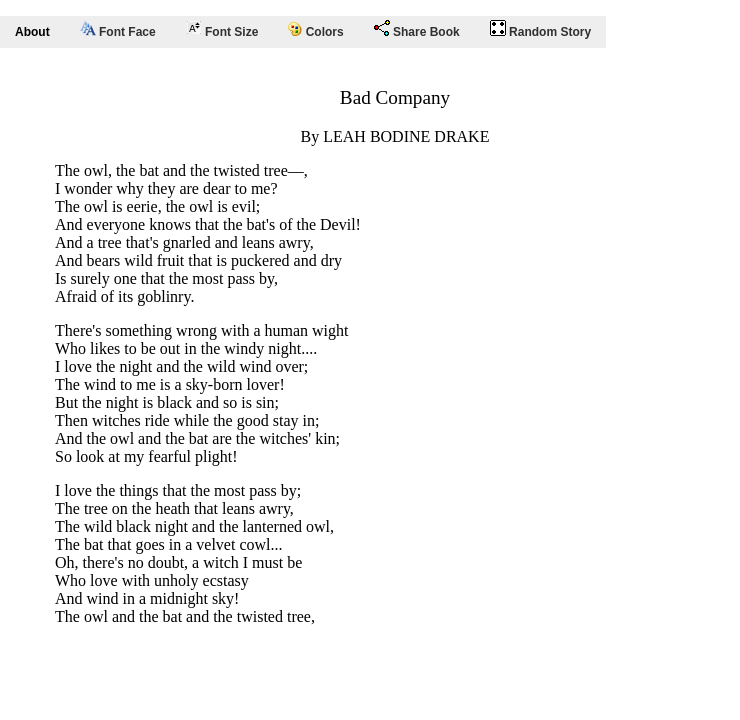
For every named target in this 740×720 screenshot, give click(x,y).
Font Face (118, 30)
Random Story (540, 29)
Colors (315, 30)
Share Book (417, 29)
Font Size (222, 29)
